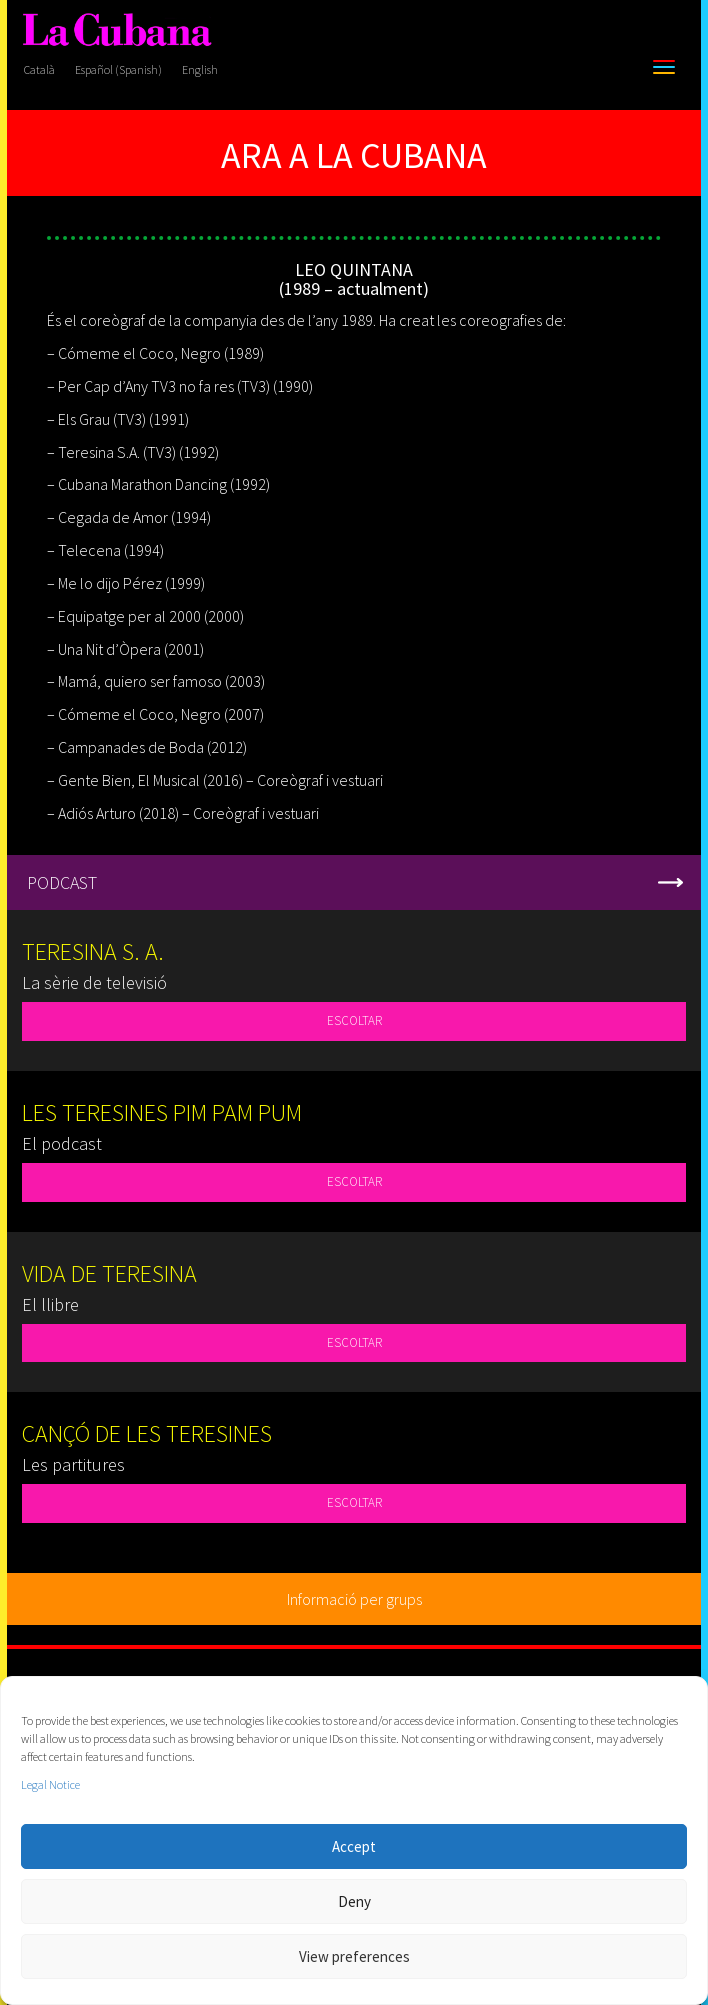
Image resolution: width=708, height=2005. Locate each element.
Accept (354, 1846)
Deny (354, 1901)
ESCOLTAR (354, 1020)
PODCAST (62, 882)
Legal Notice (50, 1784)
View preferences (354, 1956)
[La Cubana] (117, 30)
